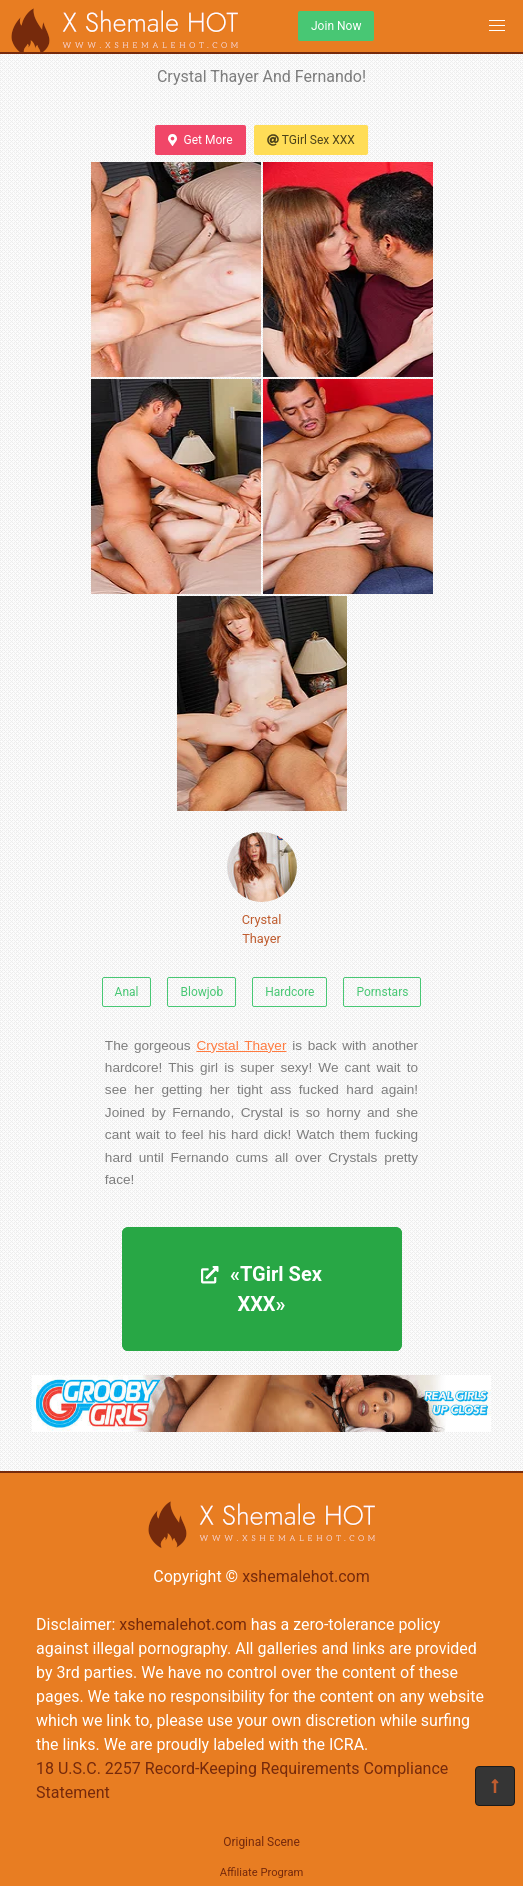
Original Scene (261, 1842)
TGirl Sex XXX (311, 140)
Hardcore (289, 992)
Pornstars (382, 992)
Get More (200, 140)
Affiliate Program (262, 1872)
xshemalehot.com (306, 1576)
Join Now (336, 26)
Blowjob (201, 992)
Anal (127, 992)
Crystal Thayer (262, 889)
